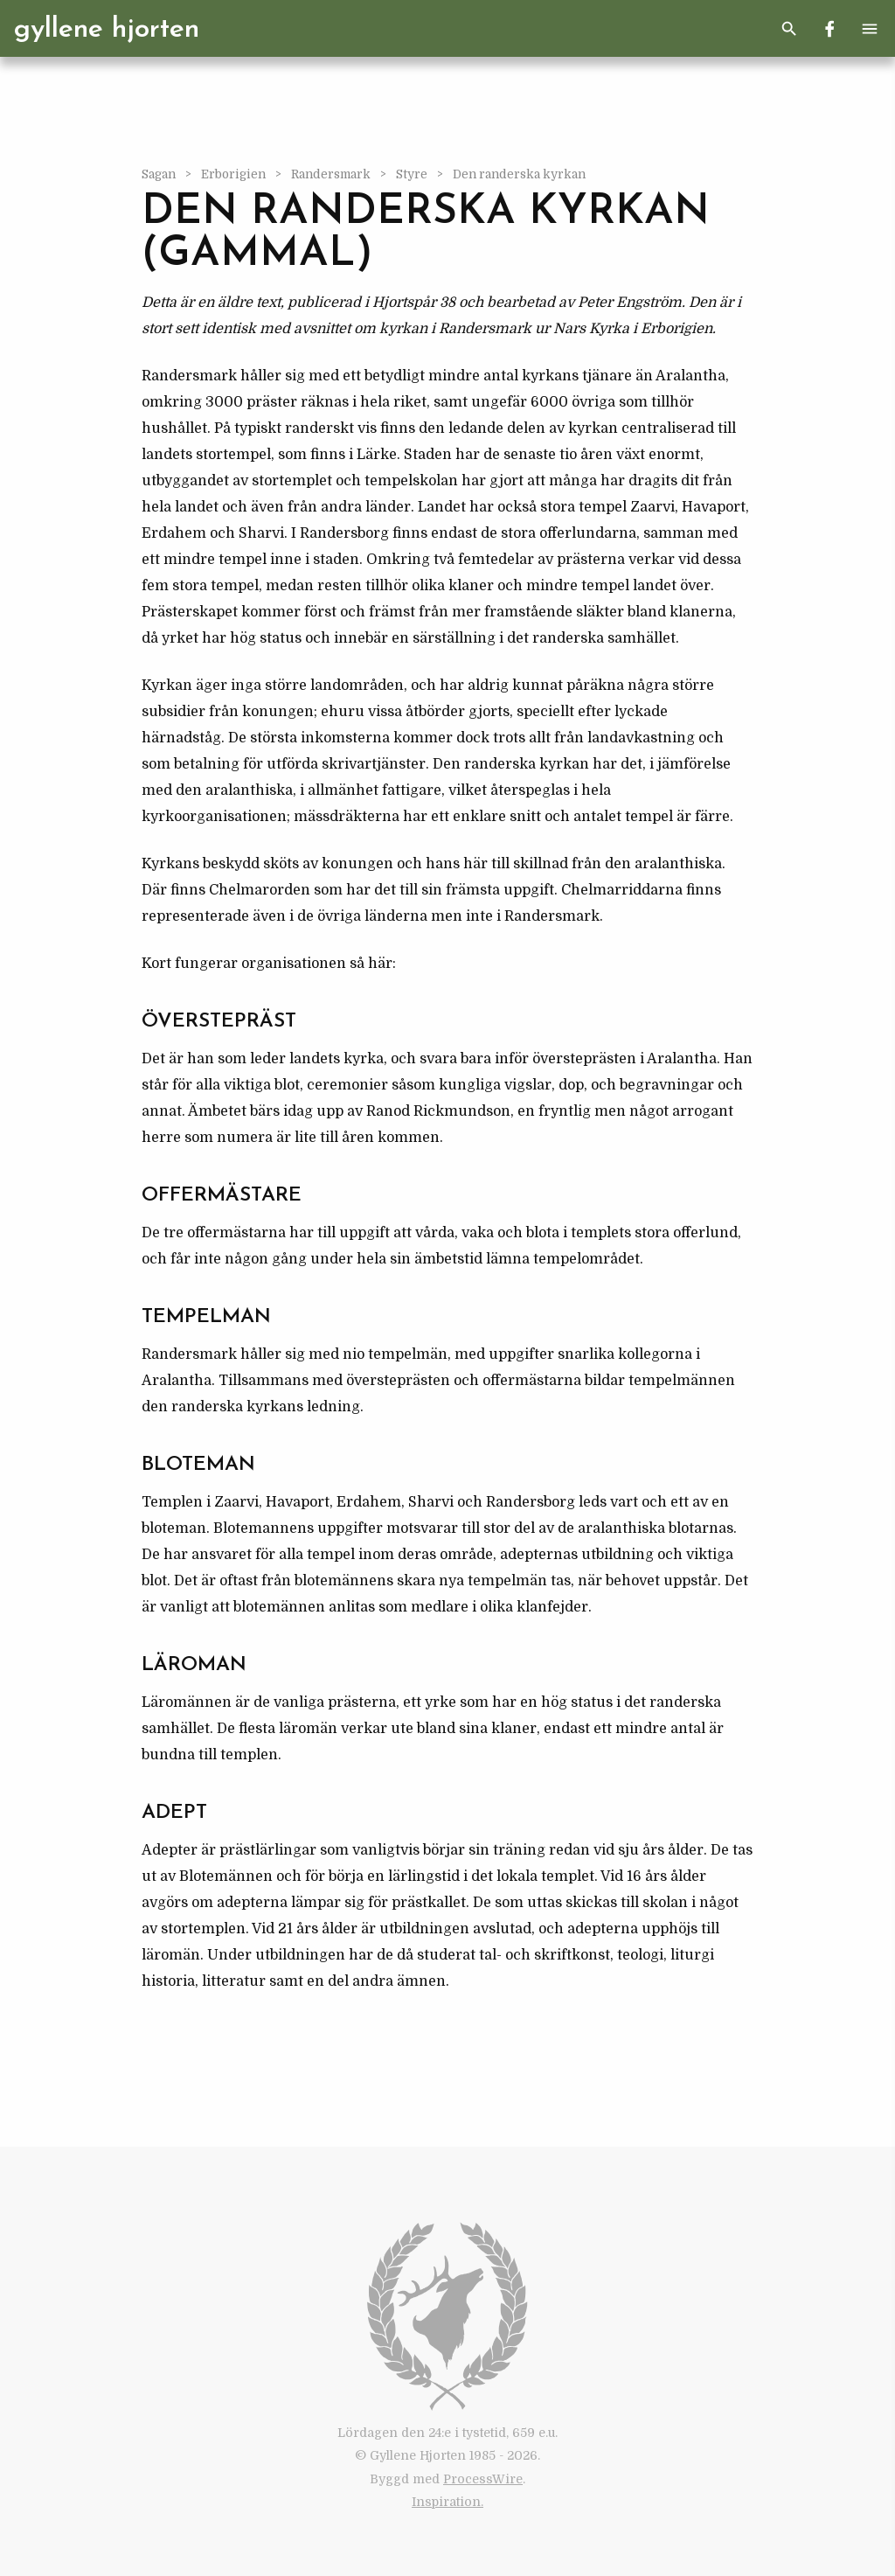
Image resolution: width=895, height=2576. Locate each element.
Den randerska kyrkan (519, 174)
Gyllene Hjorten (106, 30)
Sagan (160, 174)
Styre (413, 174)
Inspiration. (447, 2502)
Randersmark (332, 174)
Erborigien (234, 174)
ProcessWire (483, 2479)
